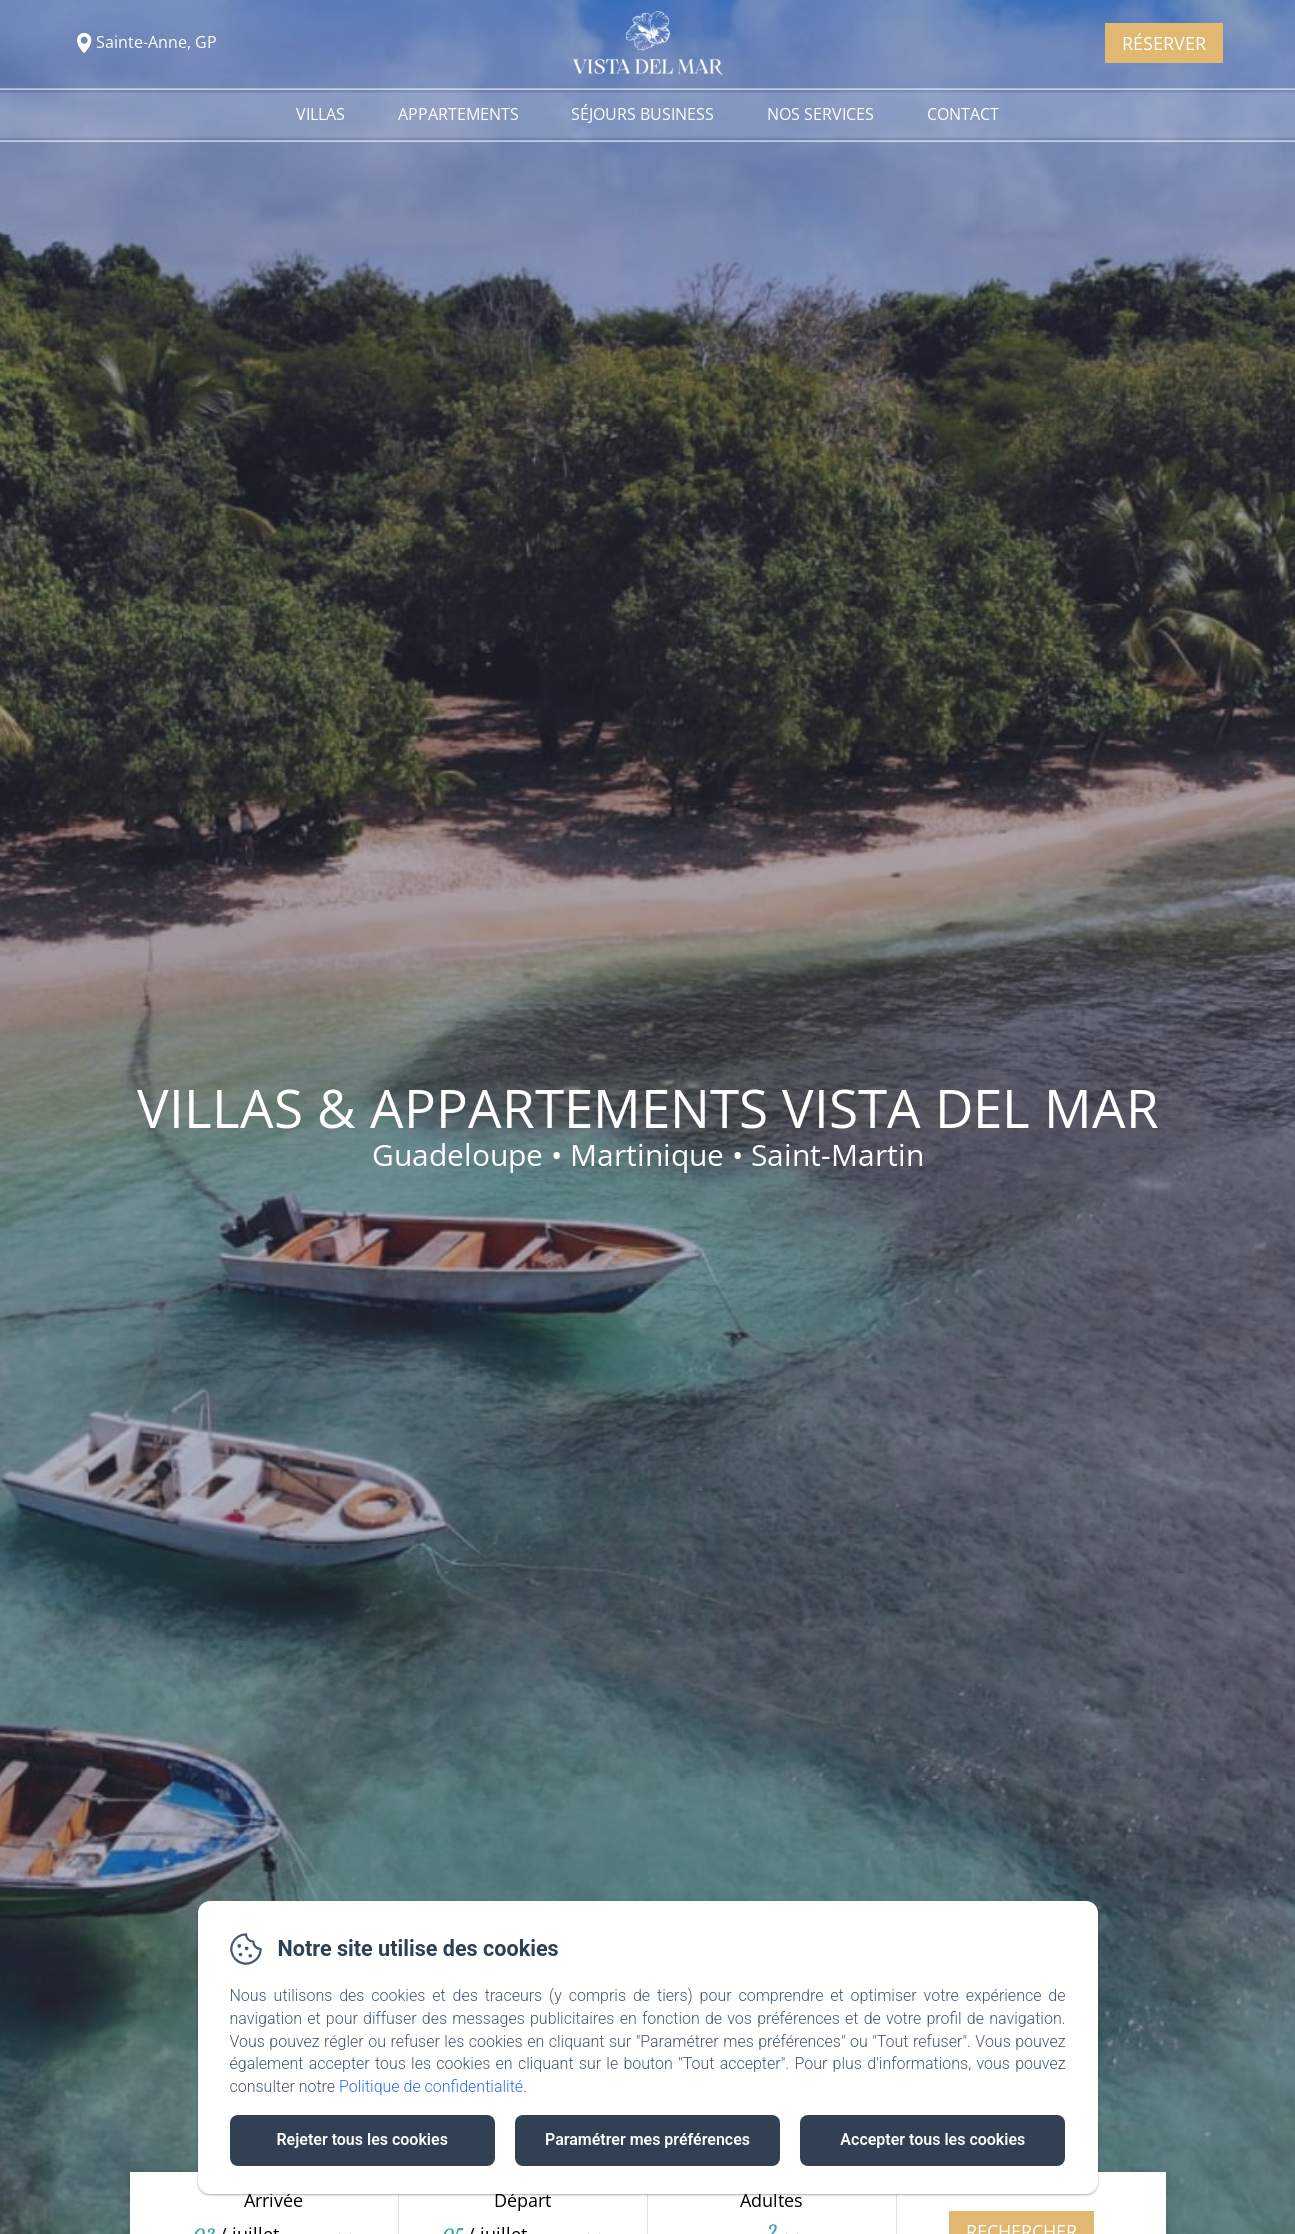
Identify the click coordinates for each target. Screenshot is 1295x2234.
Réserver (1164, 43)
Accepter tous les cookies (932, 2139)
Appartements (458, 114)
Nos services (820, 114)
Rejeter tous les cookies (361, 2139)
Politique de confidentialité (431, 2086)
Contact (963, 114)
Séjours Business (642, 114)
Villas (320, 114)
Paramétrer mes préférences (647, 2139)
